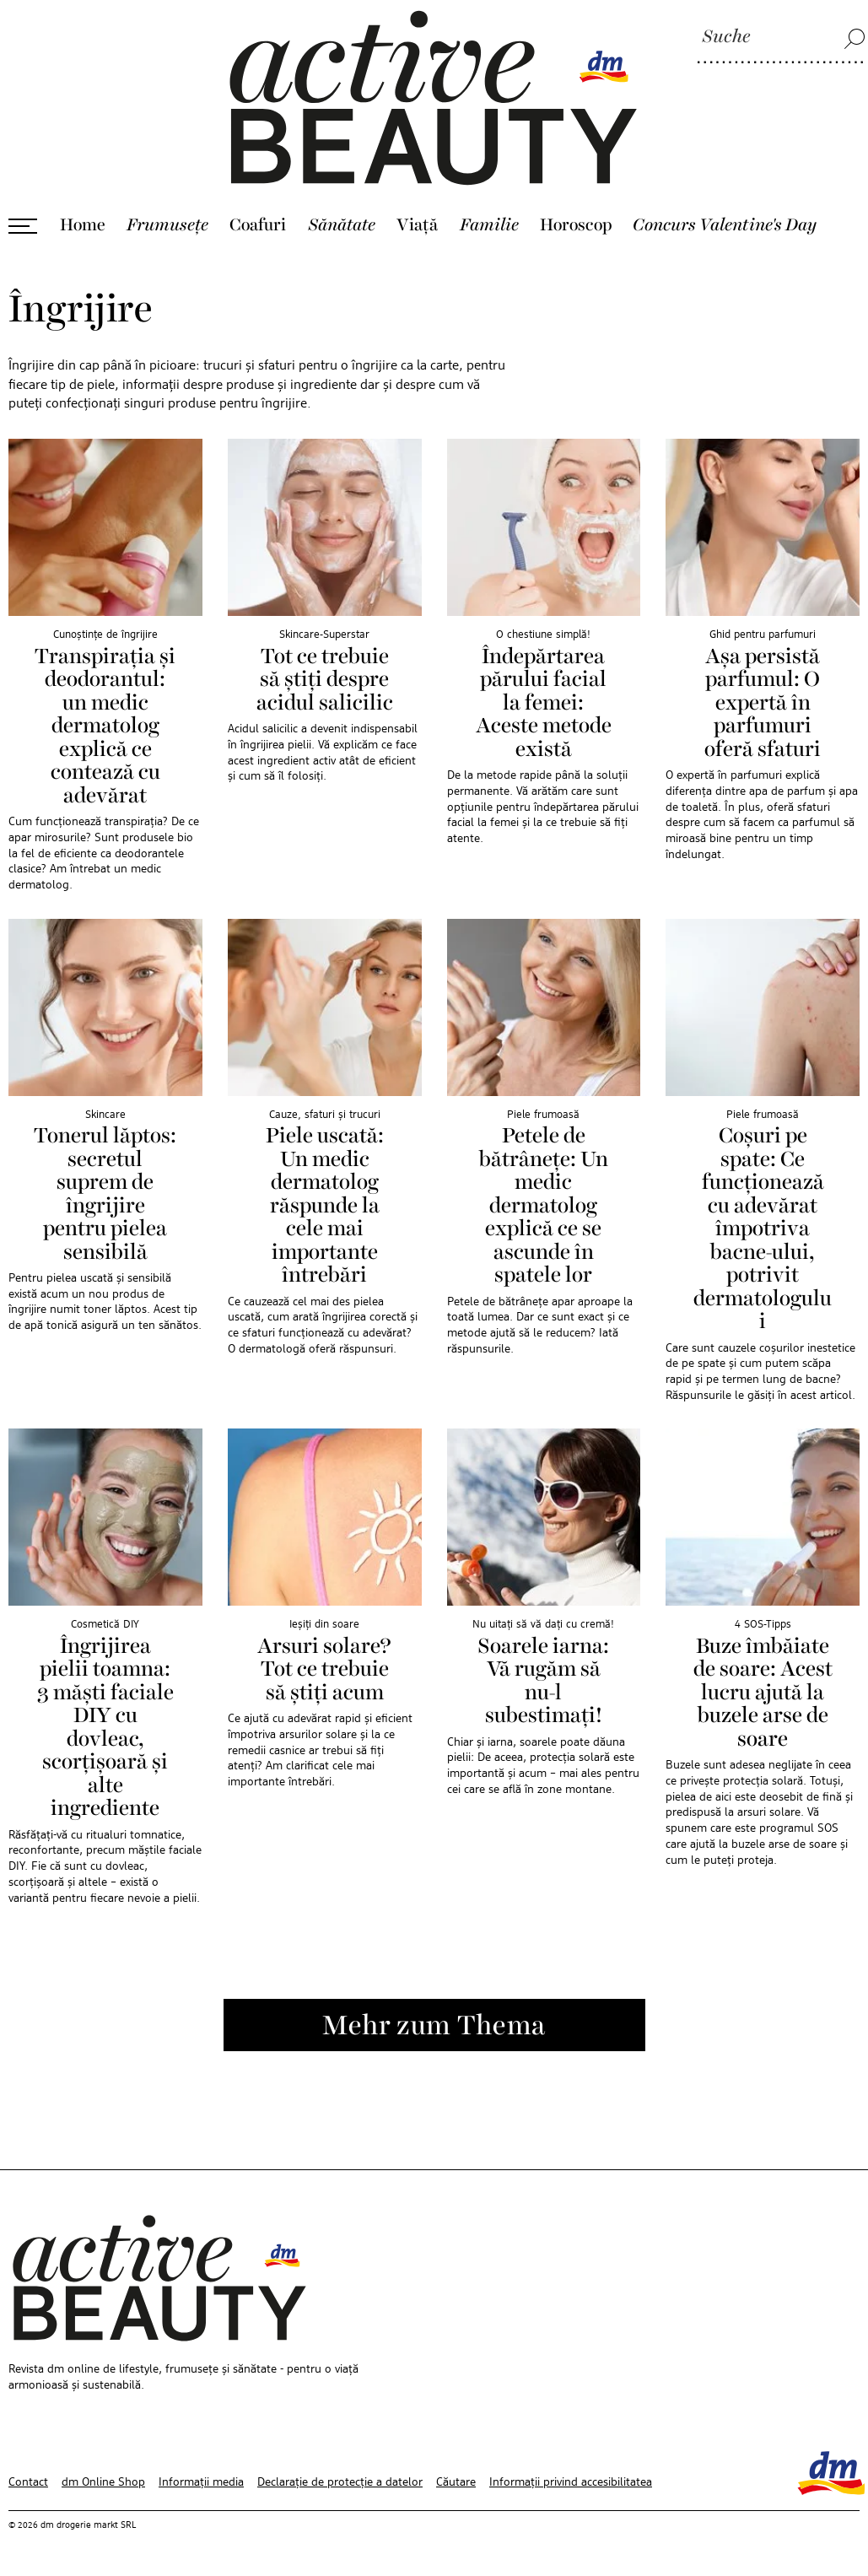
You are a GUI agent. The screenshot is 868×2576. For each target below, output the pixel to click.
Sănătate (341, 225)
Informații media (201, 2482)
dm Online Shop (103, 2482)
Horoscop (576, 225)
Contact (28, 2482)
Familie (489, 225)
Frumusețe (167, 225)
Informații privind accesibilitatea (570, 2482)
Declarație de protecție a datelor (340, 2482)
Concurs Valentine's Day (725, 225)
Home (82, 225)
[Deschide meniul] (22, 226)
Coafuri (257, 225)
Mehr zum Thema (434, 2026)
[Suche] (781, 38)
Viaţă (417, 225)
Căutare (456, 2482)
